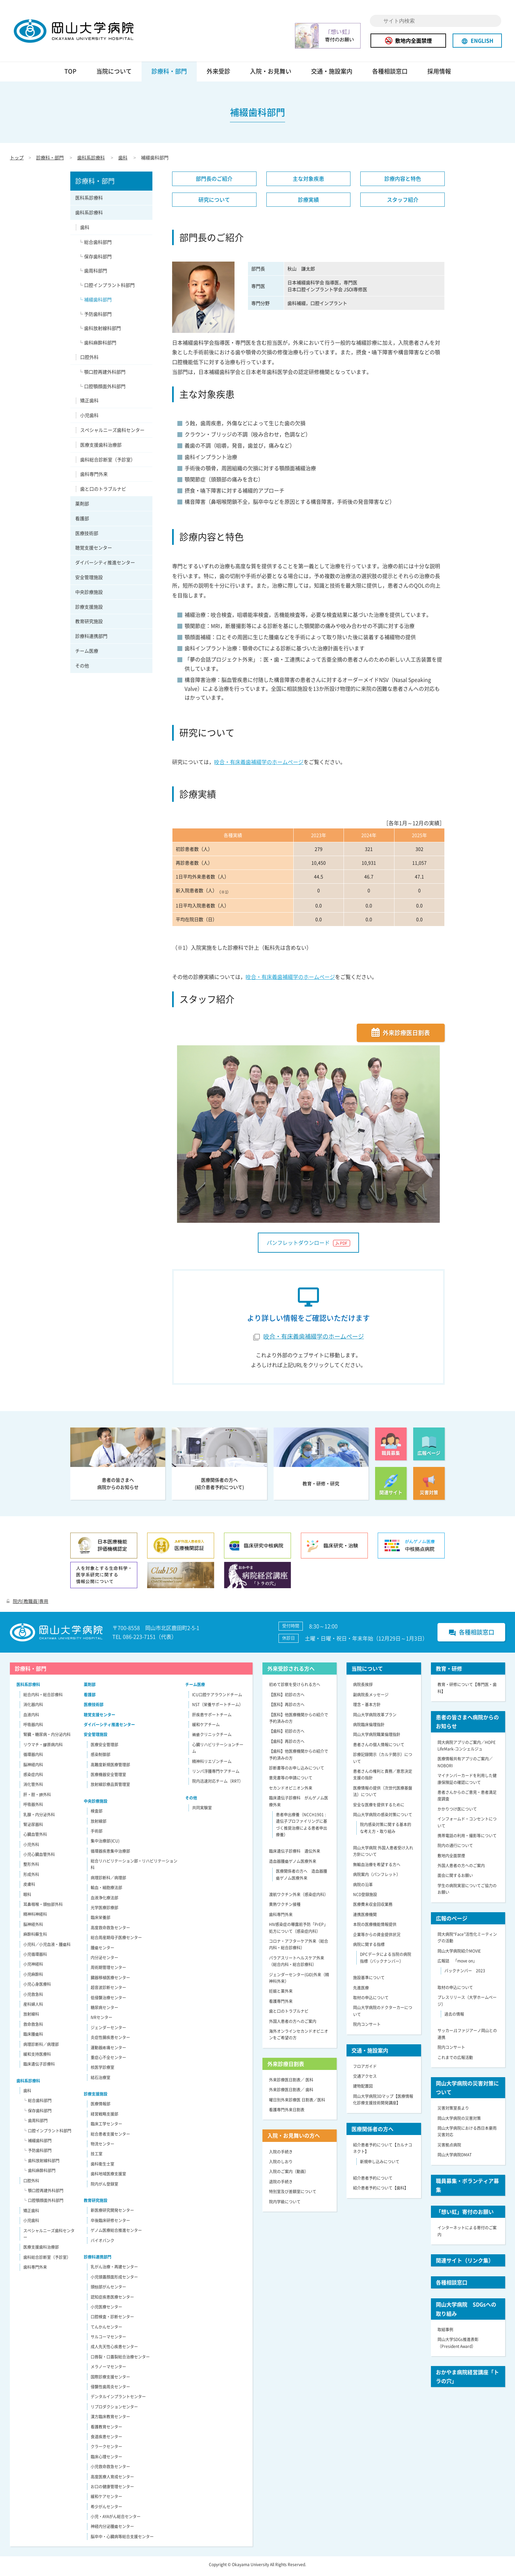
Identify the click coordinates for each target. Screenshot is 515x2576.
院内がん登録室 (104, 2187)
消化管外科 (33, 1787)
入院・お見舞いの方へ (293, 2139)
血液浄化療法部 (104, 1901)
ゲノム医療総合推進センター (116, 2233)
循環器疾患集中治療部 (110, 1854)
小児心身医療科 (37, 1987)
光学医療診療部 (104, 1911)
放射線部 (98, 1824)
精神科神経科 (35, 1917)
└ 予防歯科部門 (95, 316)
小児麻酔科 (33, 1977)
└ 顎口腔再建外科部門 (101, 374)
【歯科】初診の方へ (286, 1734)
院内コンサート (367, 2027)
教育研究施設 (89, 624)
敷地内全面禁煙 (408, 40)
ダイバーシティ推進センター (105, 565)
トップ (17, 160)
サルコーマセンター (108, 2340)
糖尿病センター (104, 2010)
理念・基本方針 (367, 1707)
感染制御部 (100, 1757)
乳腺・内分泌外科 (39, 1818)
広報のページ (451, 1921)
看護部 (82, 521)
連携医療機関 (365, 1917)
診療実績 (308, 202)
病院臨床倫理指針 (369, 1727)
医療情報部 (100, 2107)
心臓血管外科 (35, 1837)
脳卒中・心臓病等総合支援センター (122, 2539)
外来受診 (218, 74)
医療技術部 (86, 536)
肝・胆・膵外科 (37, 1797)
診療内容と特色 (402, 181)
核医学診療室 (102, 2070)
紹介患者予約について (372, 2181)
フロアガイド (365, 2069)
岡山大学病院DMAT (454, 2158)
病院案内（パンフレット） (376, 1877)
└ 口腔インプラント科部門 (106, 288)
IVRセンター (101, 2020)
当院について (114, 74)
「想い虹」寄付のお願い (465, 2214)
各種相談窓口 (390, 74)
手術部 (96, 1834)
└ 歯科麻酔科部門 (97, 345)
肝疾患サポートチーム (212, 1718)
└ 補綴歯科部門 (95, 302)
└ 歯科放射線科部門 (99, 331)
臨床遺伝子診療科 (39, 2067)
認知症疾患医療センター (112, 2300)
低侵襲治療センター (108, 2001)
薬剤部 (82, 506)
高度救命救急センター (110, 1931)
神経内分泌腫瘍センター (112, 2530)
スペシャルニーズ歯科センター (112, 432)
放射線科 (31, 2017)
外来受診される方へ (291, 1671)
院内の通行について (455, 1848)
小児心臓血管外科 (39, 1857)
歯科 (122, 160)
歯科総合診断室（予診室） (107, 462)
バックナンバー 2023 (464, 1974)
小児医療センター (106, 2310)
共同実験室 (202, 1811)
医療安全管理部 (104, 1748)
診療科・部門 (169, 74)
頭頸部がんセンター (108, 2290)
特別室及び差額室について (292, 2194)
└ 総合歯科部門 (95, 245)
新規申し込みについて (379, 2165)
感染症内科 (33, 1777)
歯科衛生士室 (102, 2167)
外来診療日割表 (285, 2067)
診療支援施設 (89, 609)
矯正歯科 (89, 403)
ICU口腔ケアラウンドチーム (217, 1698)
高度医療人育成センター (112, 2480)
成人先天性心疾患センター (114, 2350)
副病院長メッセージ (371, 1698)
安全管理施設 (89, 580)
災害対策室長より (453, 2111)
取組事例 (445, 2332)
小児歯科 (89, 418)
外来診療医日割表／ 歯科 (291, 2093)
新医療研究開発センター (112, 2213)
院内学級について (285, 2205)
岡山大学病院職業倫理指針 (376, 1737)
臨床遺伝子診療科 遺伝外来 (294, 1854)
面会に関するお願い (455, 1879)
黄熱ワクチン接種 (285, 1908)
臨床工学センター (106, 2127)
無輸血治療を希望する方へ (376, 1867)
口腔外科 (89, 360)
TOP (70, 74)
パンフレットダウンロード (308, 1245)
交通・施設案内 (331, 74)
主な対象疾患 (308, 181)
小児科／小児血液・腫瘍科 (47, 1947)
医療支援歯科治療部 (101, 447)
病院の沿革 (363, 1888)
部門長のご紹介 (214, 181)
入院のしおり (281, 2165)
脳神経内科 (33, 1768)
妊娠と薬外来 (281, 1994)
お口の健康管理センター (112, 2490)
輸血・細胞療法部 (106, 1890)
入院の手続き (281, 2155)
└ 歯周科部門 (92, 273)
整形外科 (31, 1867)
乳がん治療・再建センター (114, 2270)
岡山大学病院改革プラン (374, 1718)
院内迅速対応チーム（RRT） (217, 1784)
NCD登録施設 (365, 1897)
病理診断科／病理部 (41, 2047)
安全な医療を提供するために (378, 1808)
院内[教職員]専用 (27, 1604)
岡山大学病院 (83, 32)
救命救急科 (33, 2027)
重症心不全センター (108, 2060)
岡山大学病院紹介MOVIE (459, 1954)
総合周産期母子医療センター (116, 1940)
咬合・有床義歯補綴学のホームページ (258, 765)
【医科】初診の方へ (286, 1698)
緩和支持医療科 (37, 2057)
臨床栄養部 (100, 1921)
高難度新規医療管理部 (110, 1768)
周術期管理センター (108, 1970)
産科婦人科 (33, 2007)
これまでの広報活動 (455, 2060)
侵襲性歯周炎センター (110, 2390)
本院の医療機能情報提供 (374, 1927)
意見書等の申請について (290, 1781)
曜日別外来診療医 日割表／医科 (297, 2103)
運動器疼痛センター (108, 2051)
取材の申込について (371, 2001)
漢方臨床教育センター (110, 2420)
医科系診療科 (89, 200)
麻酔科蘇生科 (35, 1937)
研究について (214, 202)
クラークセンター (106, 2449)
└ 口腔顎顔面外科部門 (101, 389)
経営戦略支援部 (104, 2117)
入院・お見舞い (270, 74)
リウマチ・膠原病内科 (43, 1748)
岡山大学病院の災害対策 (459, 2121)
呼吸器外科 (33, 1807)
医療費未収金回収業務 (372, 1908)
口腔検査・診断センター (112, 2320)
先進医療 (361, 1991)
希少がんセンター (106, 2510)
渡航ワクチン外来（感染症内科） (298, 1897)
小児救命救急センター (110, 2469)
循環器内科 (33, 1757)
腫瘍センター (102, 1951)
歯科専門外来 (94, 477)
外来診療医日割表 (406, 1035)
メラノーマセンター (108, 2370)
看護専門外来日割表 (286, 2113)
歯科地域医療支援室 (108, 2177)
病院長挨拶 (363, 1688)
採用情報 (439, 74)
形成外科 (31, 1877)
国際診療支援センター (110, 2380)
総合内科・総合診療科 (43, 1698)
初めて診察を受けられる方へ (294, 1688)
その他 (82, 668)
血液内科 (31, 1718)
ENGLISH (477, 40)
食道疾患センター (106, 2440)
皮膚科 (29, 1887)
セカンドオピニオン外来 (290, 1791)
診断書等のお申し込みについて (296, 1771)
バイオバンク (102, 2243)
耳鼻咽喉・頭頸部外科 (43, 1907)
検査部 (96, 1814)
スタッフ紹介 (402, 202)
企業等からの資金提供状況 (376, 1937)
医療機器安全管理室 (108, 1777)
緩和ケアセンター (106, 2499)
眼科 (27, 1897)
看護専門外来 (281, 2004)
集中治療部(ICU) (105, 1844)
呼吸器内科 (33, 1727)
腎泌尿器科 (33, 1827)
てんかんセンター (106, 2330)
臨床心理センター (106, 2460)
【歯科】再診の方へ (286, 1744)
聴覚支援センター (93, 550)
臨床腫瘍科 (33, 2037)
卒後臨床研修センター (110, 2223)
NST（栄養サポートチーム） (217, 1707)
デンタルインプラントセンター (118, 2399)
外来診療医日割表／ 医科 (291, 2083)
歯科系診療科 (91, 160)
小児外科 (31, 1847)
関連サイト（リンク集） (465, 2263)
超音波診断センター (108, 1990)
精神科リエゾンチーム (212, 1764)
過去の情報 (454, 2017)
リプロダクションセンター (114, 2410)
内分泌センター (104, 1960)
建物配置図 (363, 2089)
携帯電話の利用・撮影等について (467, 1839)
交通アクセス (365, 2079)
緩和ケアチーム (206, 1727)
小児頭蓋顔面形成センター (114, 2280)
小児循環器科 (35, 1957)
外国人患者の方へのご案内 (292, 2024)
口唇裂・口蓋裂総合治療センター (120, 2360)
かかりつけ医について (457, 1812)
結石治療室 (100, 2080)
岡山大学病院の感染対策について (382, 1818)
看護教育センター (106, 2430)
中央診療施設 (89, 595)
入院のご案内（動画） (288, 2174)
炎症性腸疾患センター (110, 2040)
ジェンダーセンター (108, 2030)
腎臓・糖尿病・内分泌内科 (47, 1737)
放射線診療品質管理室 (110, 1787)
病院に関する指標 (369, 1947)
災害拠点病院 (449, 2148)
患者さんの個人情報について (378, 1748)
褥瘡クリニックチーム (212, 1737)
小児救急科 (33, 1997)
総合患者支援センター (110, 2137)
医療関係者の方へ (372, 2132)
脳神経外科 (33, 1927)
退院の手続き (281, 2185)
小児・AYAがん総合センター (116, 2519)
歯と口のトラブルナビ (103, 491)
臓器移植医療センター (110, 1981)
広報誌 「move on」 (457, 1964)
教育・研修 (449, 1671)
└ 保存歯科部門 (95, 259)
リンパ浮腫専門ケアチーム (215, 1774)
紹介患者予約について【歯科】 (380, 2191)
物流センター (102, 2147)
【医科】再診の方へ (286, 1707)
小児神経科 (33, 1967)
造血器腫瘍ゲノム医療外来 (292, 1864)
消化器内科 (33, 1707)
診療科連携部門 (91, 639)
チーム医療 (86, 653)
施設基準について (369, 1981)
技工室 (96, 2157)
